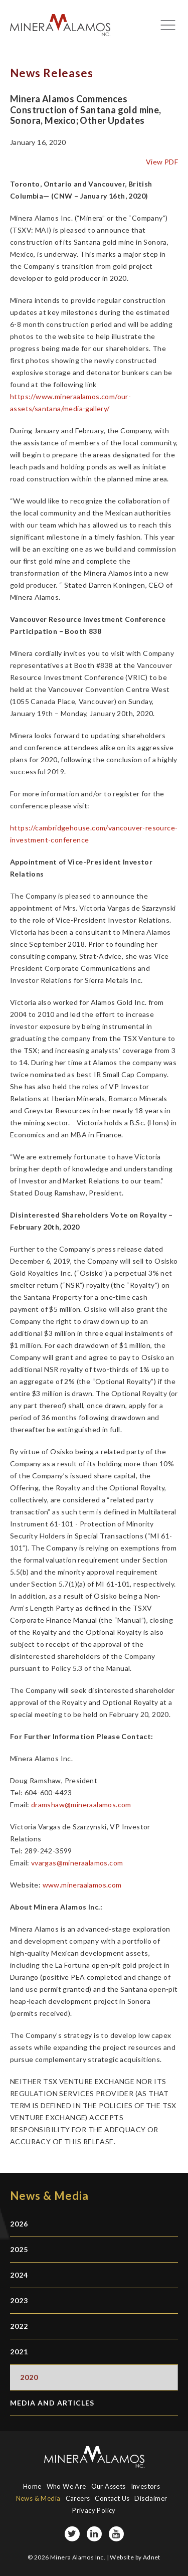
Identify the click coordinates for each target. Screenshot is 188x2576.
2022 (19, 2326)
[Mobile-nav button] (167, 25)
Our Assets (108, 2486)
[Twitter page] (72, 2533)
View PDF (162, 161)
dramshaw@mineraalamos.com (81, 1804)
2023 (19, 2300)
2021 (19, 2351)
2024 (19, 2275)
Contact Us (112, 2498)
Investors (145, 2486)
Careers (78, 2498)
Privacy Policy (94, 2510)
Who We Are (66, 2486)
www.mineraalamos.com (82, 1884)
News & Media (38, 2498)
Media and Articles (52, 2402)
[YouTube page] (116, 2533)
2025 (19, 2249)
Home (32, 2486)
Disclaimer (150, 2498)
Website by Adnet (135, 2557)
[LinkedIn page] (94, 2533)
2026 (19, 2223)
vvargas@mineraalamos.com (77, 1862)
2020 (29, 2377)
